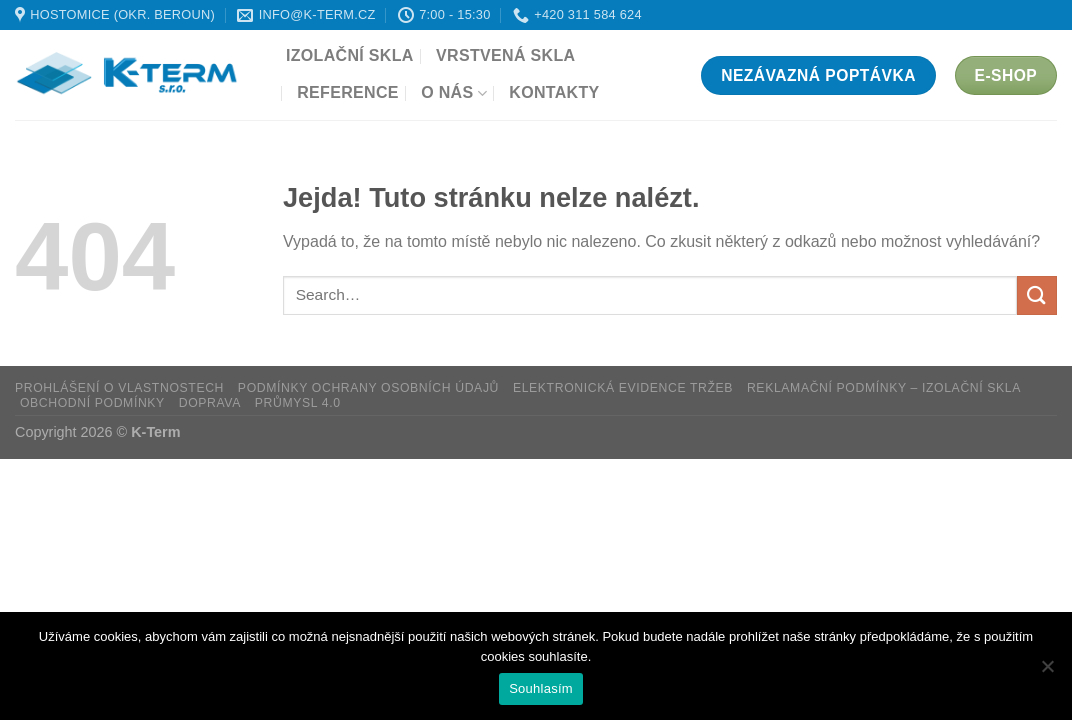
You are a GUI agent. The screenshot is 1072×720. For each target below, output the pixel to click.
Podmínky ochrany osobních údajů (368, 388)
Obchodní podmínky (92, 403)
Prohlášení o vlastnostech (119, 388)
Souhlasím (541, 688)
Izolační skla (350, 55)
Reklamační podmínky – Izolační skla (884, 388)
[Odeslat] (1037, 295)
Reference (348, 92)
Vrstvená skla (505, 55)
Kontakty (554, 92)
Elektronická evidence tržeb (623, 388)
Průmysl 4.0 (298, 403)
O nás (454, 93)
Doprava (210, 403)
